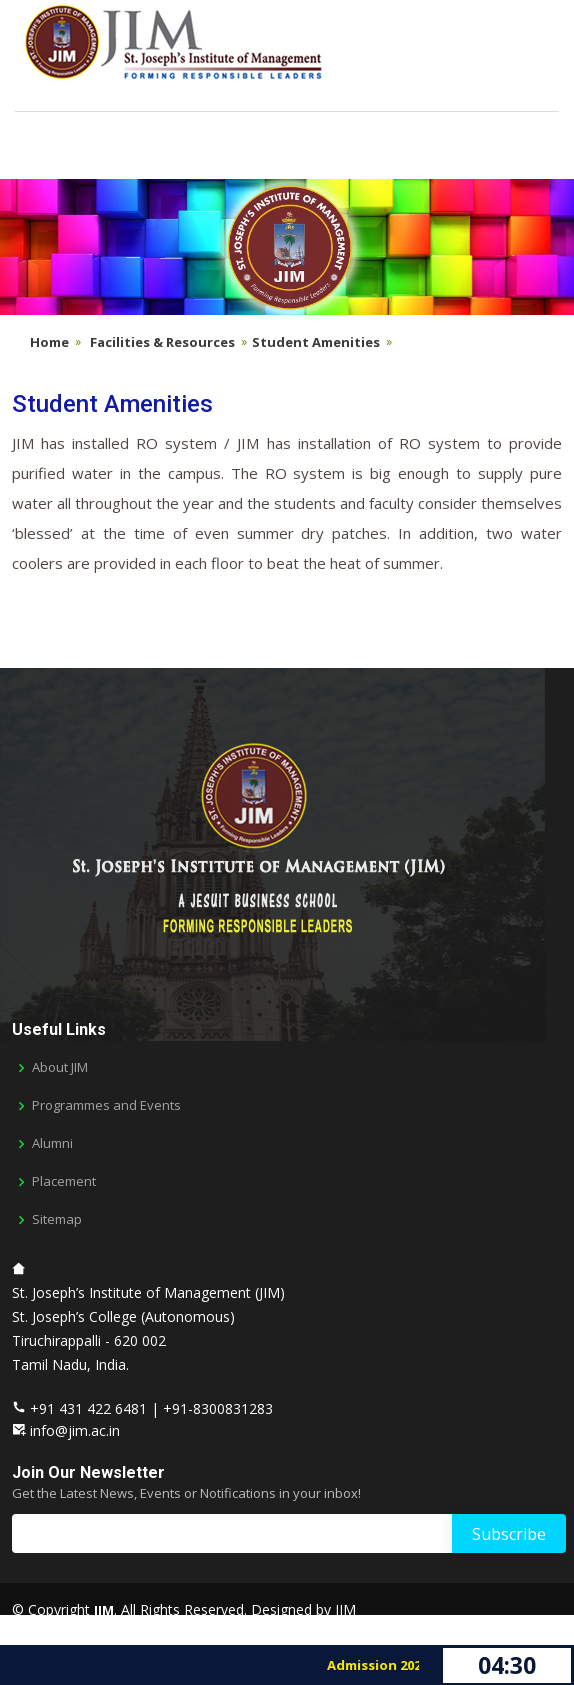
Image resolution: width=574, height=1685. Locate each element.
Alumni (52, 1143)
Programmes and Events (106, 1105)
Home (49, 342)
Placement (64, 1181)
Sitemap (57, 1219)
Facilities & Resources (162, 342)
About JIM (60, 1067)
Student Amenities (316, 342)
